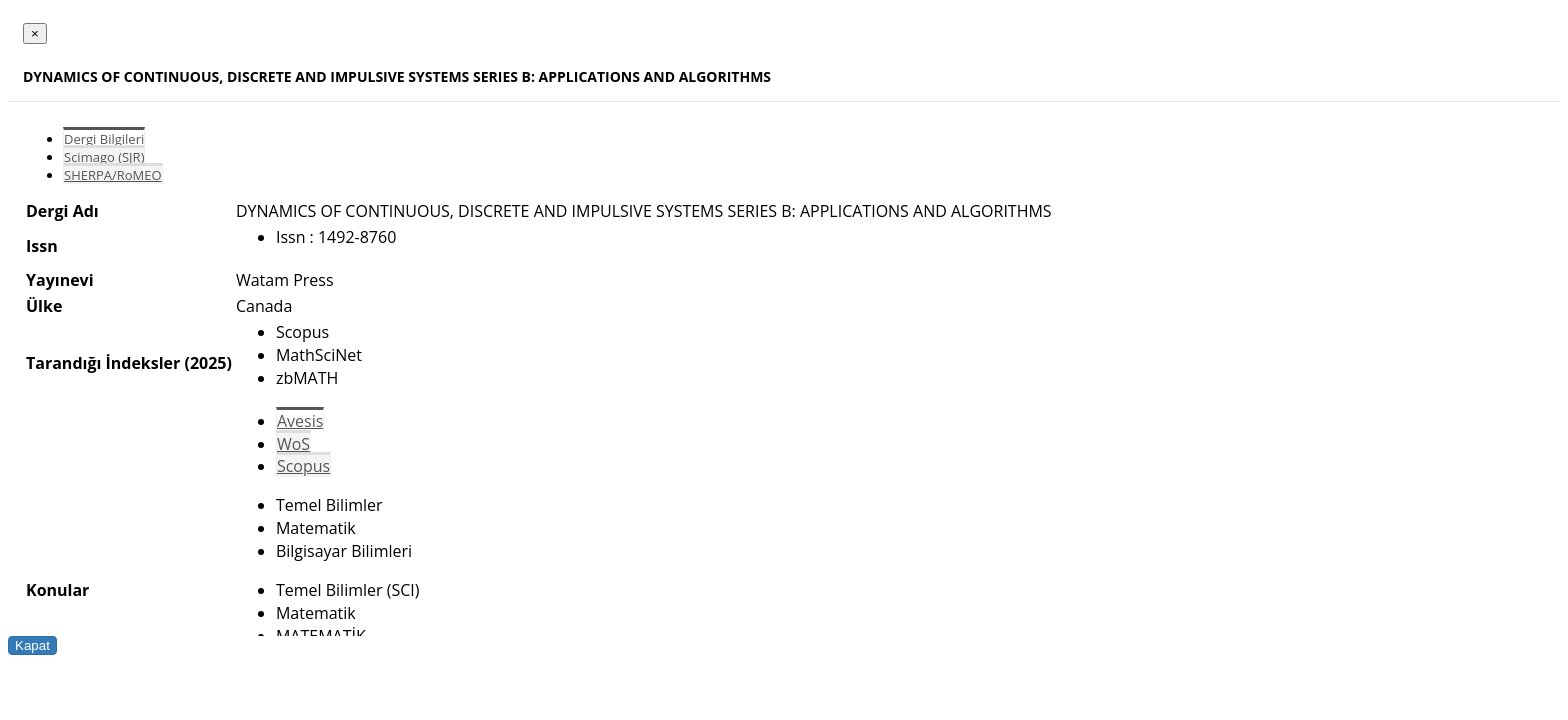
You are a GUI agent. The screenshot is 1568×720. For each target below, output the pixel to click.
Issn (42, 246)
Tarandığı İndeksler (103, 363)
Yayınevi (60, 280)
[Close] (35, 33)
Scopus (303, 466)
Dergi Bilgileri (104, 139)
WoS (293, 444)
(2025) (207, 363)
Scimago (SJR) (104, 157)
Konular (57, 590)
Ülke (44, 306)
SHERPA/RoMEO (113, 175)
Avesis (300, 421)
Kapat (32, 645)
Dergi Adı (62, 211)
